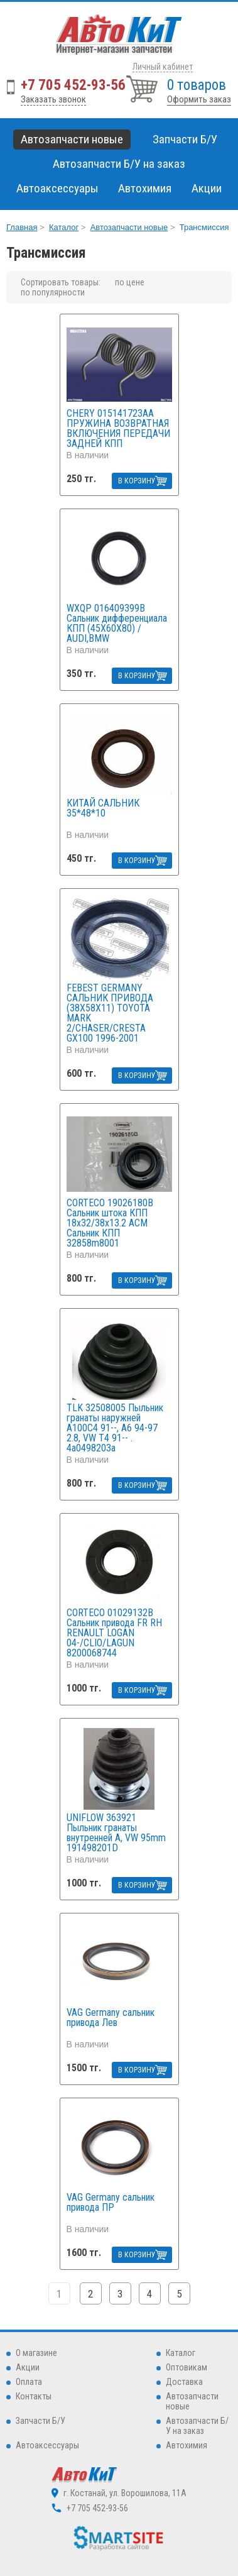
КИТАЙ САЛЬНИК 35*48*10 (103, 808)
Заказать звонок (53, 99)
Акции (207, 188)
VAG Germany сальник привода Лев (110, 2018)
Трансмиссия (204, 227)
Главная (21, 227)
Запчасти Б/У (40, 2421)
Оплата (29, 2382)
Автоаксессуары (47, 2445)
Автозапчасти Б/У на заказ (119, 164)
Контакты (33, 2396)
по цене (129, 282)
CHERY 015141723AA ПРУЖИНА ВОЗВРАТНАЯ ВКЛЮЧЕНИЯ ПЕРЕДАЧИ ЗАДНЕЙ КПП (118, 429)
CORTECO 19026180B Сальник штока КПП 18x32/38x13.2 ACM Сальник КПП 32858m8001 (110, 1223)
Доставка (184, 2382)
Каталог (63, 227)
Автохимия (186, 2445)
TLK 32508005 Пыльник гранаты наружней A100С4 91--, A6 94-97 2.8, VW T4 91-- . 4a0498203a (115, 1428)
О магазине (36, 2353)
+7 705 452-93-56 (73, 85)
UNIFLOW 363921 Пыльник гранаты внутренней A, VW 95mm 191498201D (116, 1833)
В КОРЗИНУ (137, 480)
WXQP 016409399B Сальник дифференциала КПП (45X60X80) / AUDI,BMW (117, 623)
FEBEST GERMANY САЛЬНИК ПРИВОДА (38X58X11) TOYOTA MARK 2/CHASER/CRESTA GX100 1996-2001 (110, 1013)
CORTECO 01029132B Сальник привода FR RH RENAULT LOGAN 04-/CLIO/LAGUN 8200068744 (114, 1633)
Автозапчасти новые (129, 227)
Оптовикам (186, 2367)
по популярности (53, 292)
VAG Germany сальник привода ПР (110, 2203)
